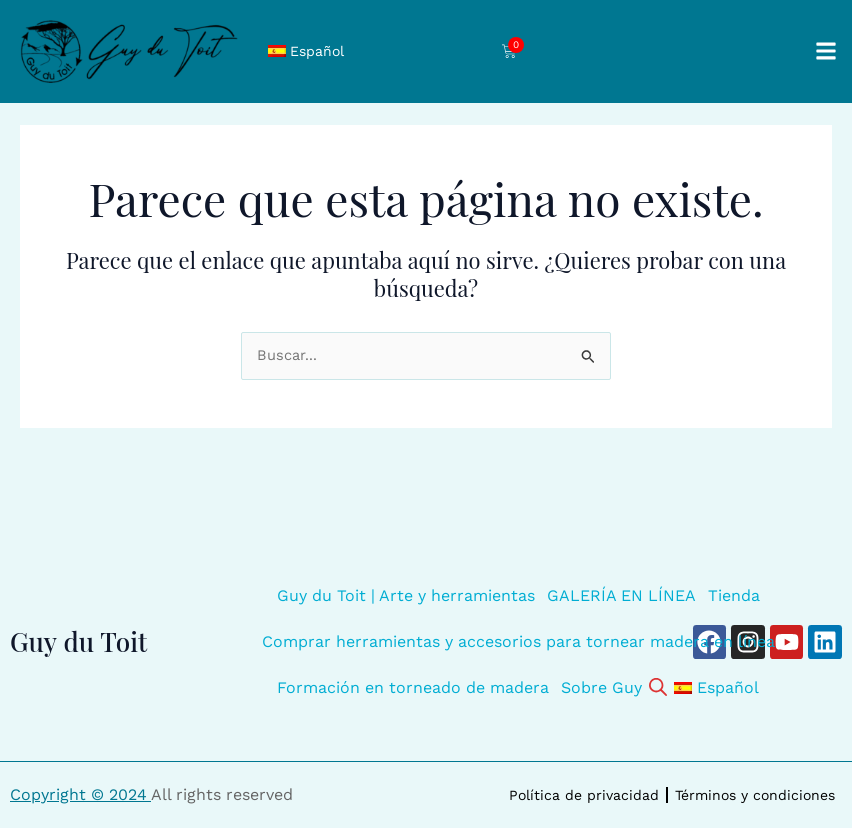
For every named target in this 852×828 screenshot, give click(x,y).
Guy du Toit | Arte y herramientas (406, 595)
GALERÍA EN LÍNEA (621, 595)
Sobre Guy (601, 687)
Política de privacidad (584, 795)
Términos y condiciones (755, 795)
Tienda (734, 595)
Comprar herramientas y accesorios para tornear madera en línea (518, 641)
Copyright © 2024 (80, 794)
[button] (825, 51)
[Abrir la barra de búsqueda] (658, 685)
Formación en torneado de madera (413, 687)
